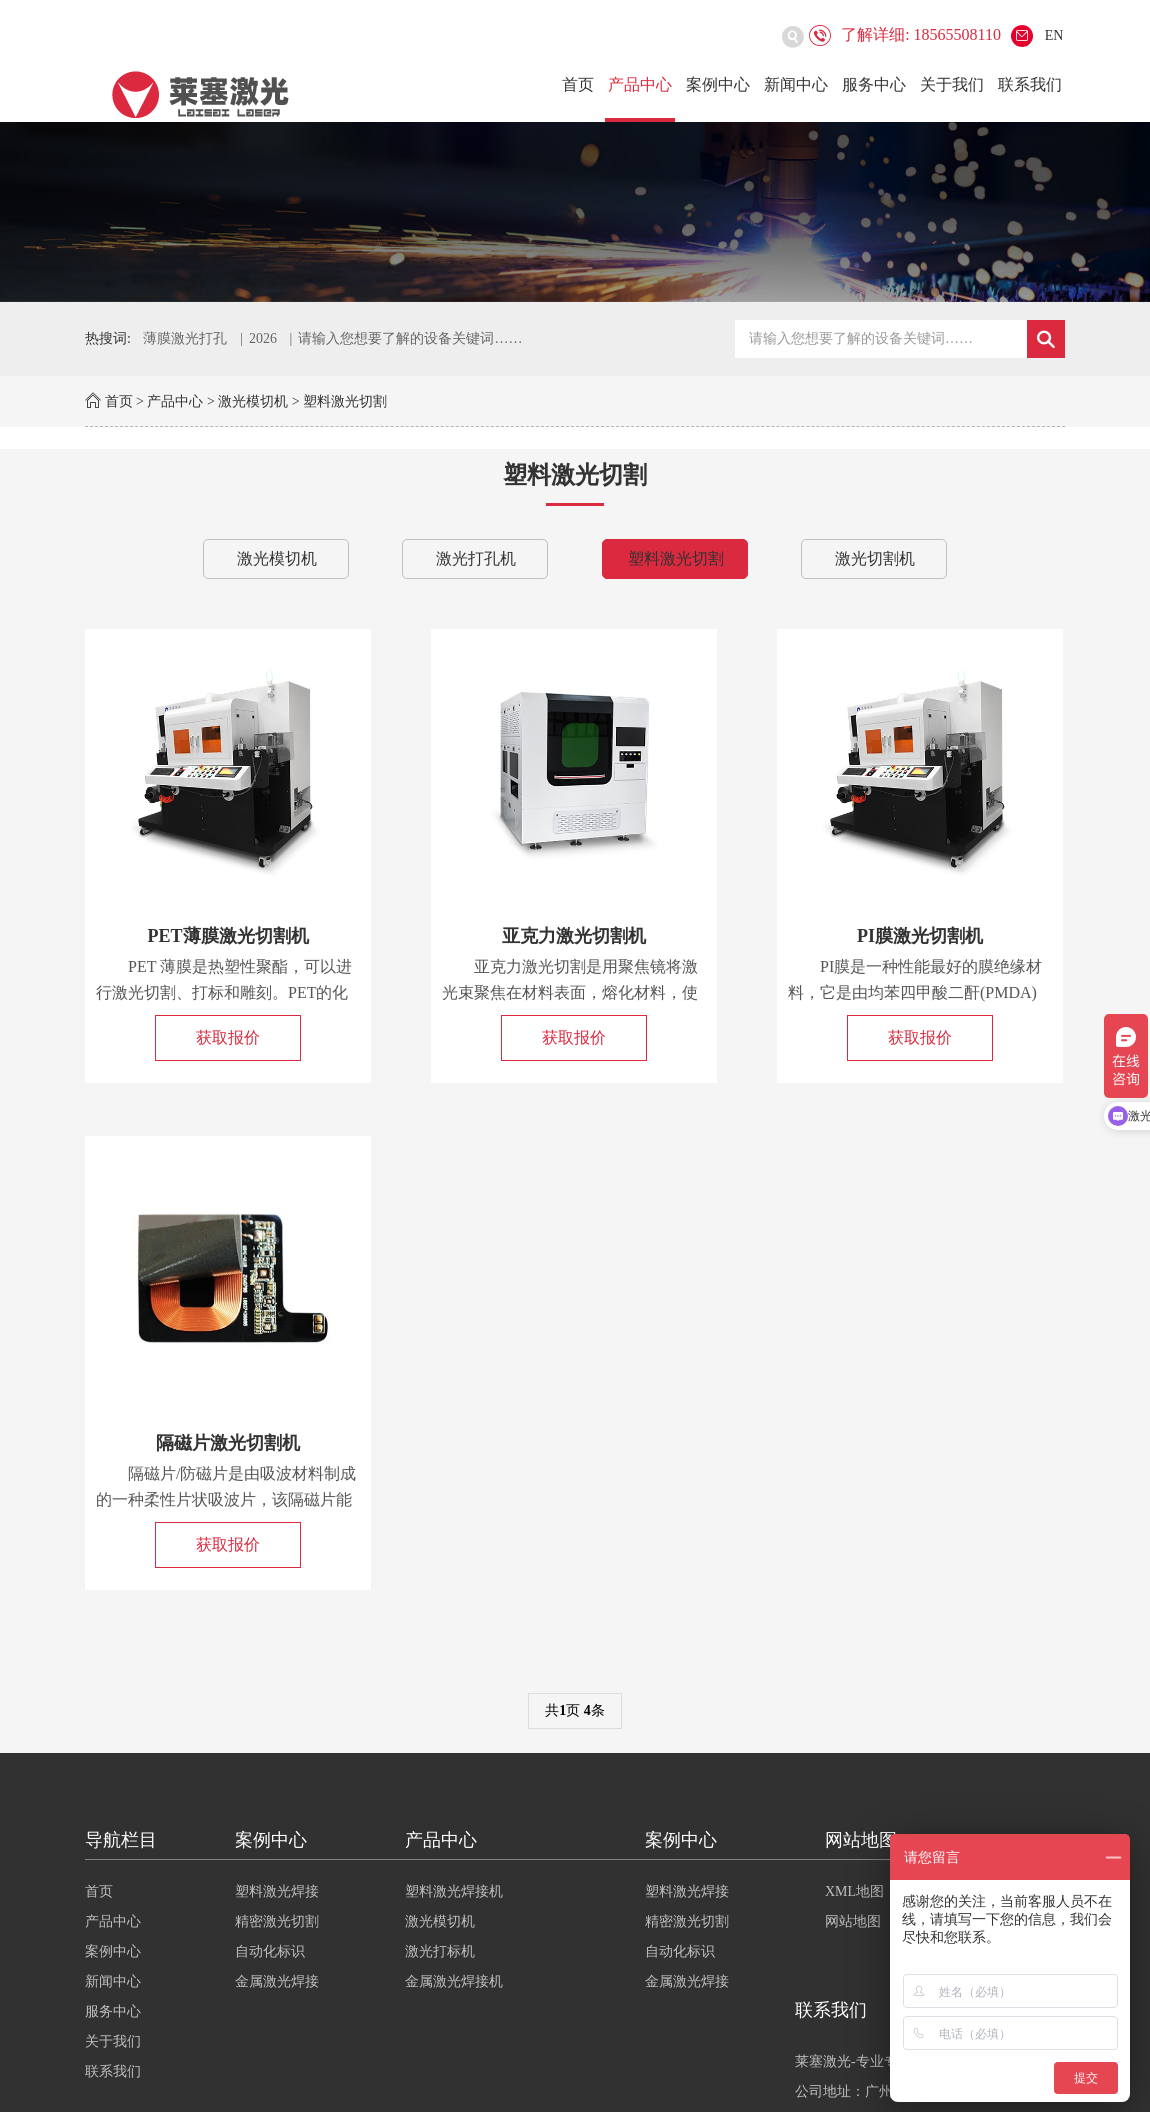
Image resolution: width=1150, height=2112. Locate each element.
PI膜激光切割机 (920, 936)
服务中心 (874, 84)
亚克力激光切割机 (574, 936)
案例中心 (718, 84)
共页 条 (575, 1710)
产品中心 (640, 84)
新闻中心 (796, 84)
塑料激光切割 (345, 401)
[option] (575, 212)
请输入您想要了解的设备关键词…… (410, 338)
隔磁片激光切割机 (228, 1443)
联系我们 (1030, 84)
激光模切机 (253, 401)
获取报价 (228, 1037)
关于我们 (952, 84)
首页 (578, 84)
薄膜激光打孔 (185, 338)
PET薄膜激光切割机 (228, 936)
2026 (263, 338)
